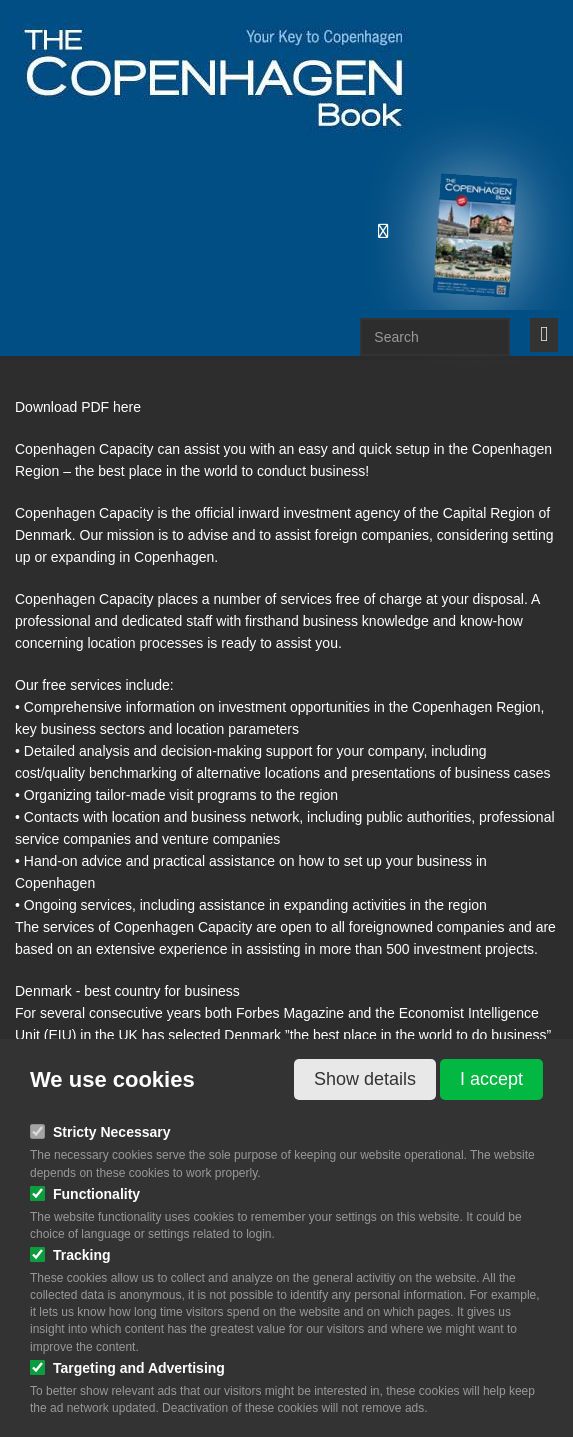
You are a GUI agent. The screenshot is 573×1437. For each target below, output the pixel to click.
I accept (491, 1079)
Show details (365, 1079)
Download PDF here (78, 407)
